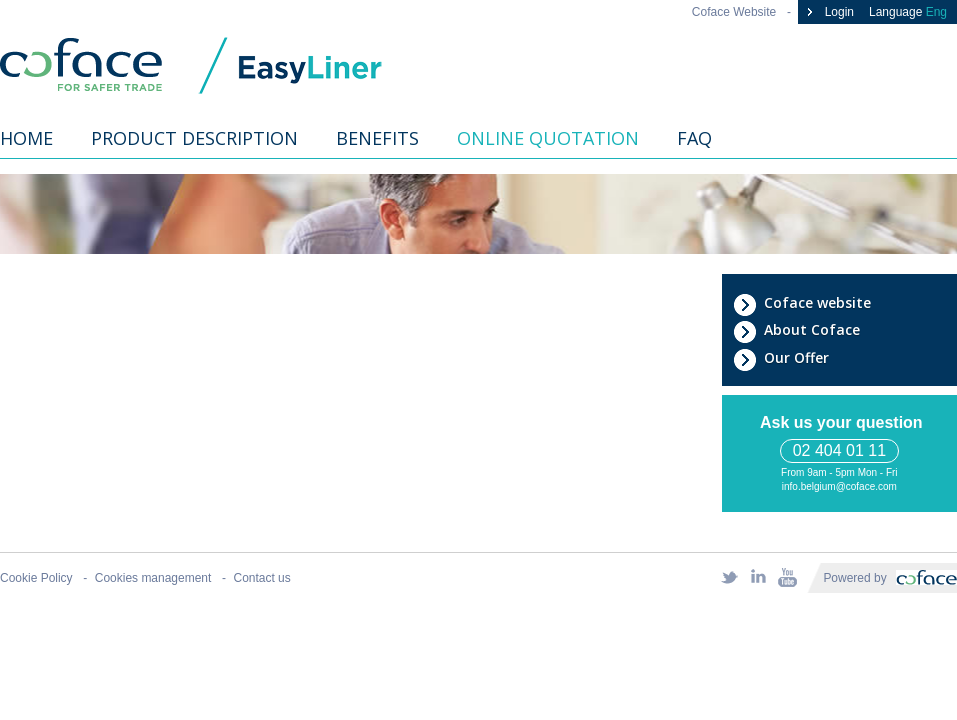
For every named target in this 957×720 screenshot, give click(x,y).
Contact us (261, 578)
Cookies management (153, 578)
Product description (194, 138)
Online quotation (548, 138)
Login (828, 12)
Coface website (802, 303)
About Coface (796, 330)
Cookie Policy (36, 578)
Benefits (377, 138)
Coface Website (734, 12)
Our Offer (781, 358)
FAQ (694, 138)
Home (26, 138)
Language (908, 12)
